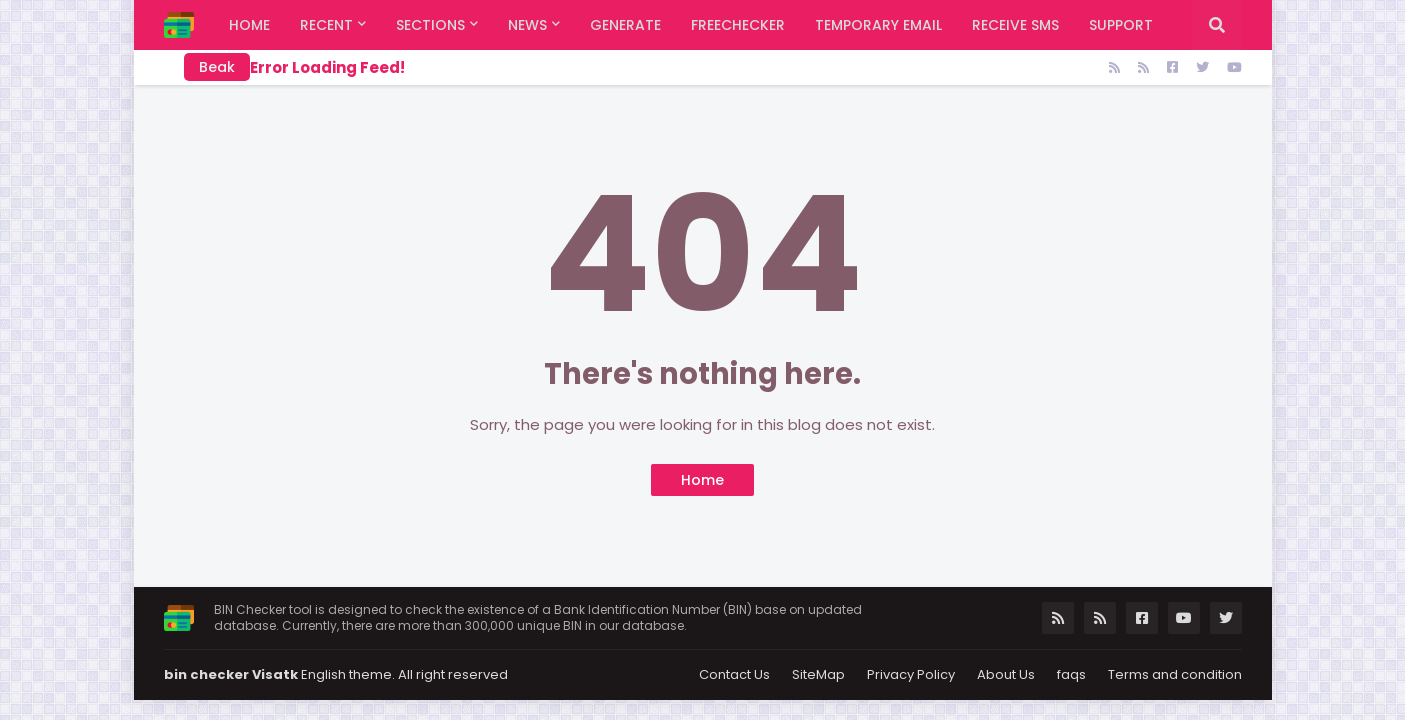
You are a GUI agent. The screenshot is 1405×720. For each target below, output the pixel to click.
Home (702, 480)
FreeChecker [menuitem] (738, 25)
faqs (1071, 674)
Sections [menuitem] (430, 25)
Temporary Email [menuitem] (878, 25)
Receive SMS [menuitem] (1015, 25)
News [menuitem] (527, 25)
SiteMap (818, 674)
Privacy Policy (911, 674)
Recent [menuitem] (326, 25)
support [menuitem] (1121, 25)
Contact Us (734, 674)
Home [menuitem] (249, 25)
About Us (1006, 674)
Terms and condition (1175, 674)
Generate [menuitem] (625, 25)
